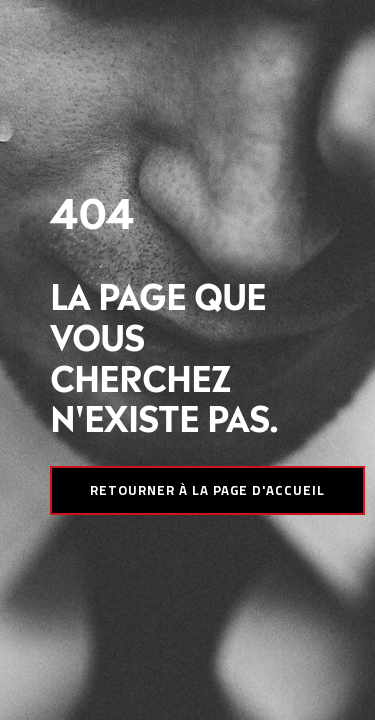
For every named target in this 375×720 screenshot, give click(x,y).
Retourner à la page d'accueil (207, 490)
